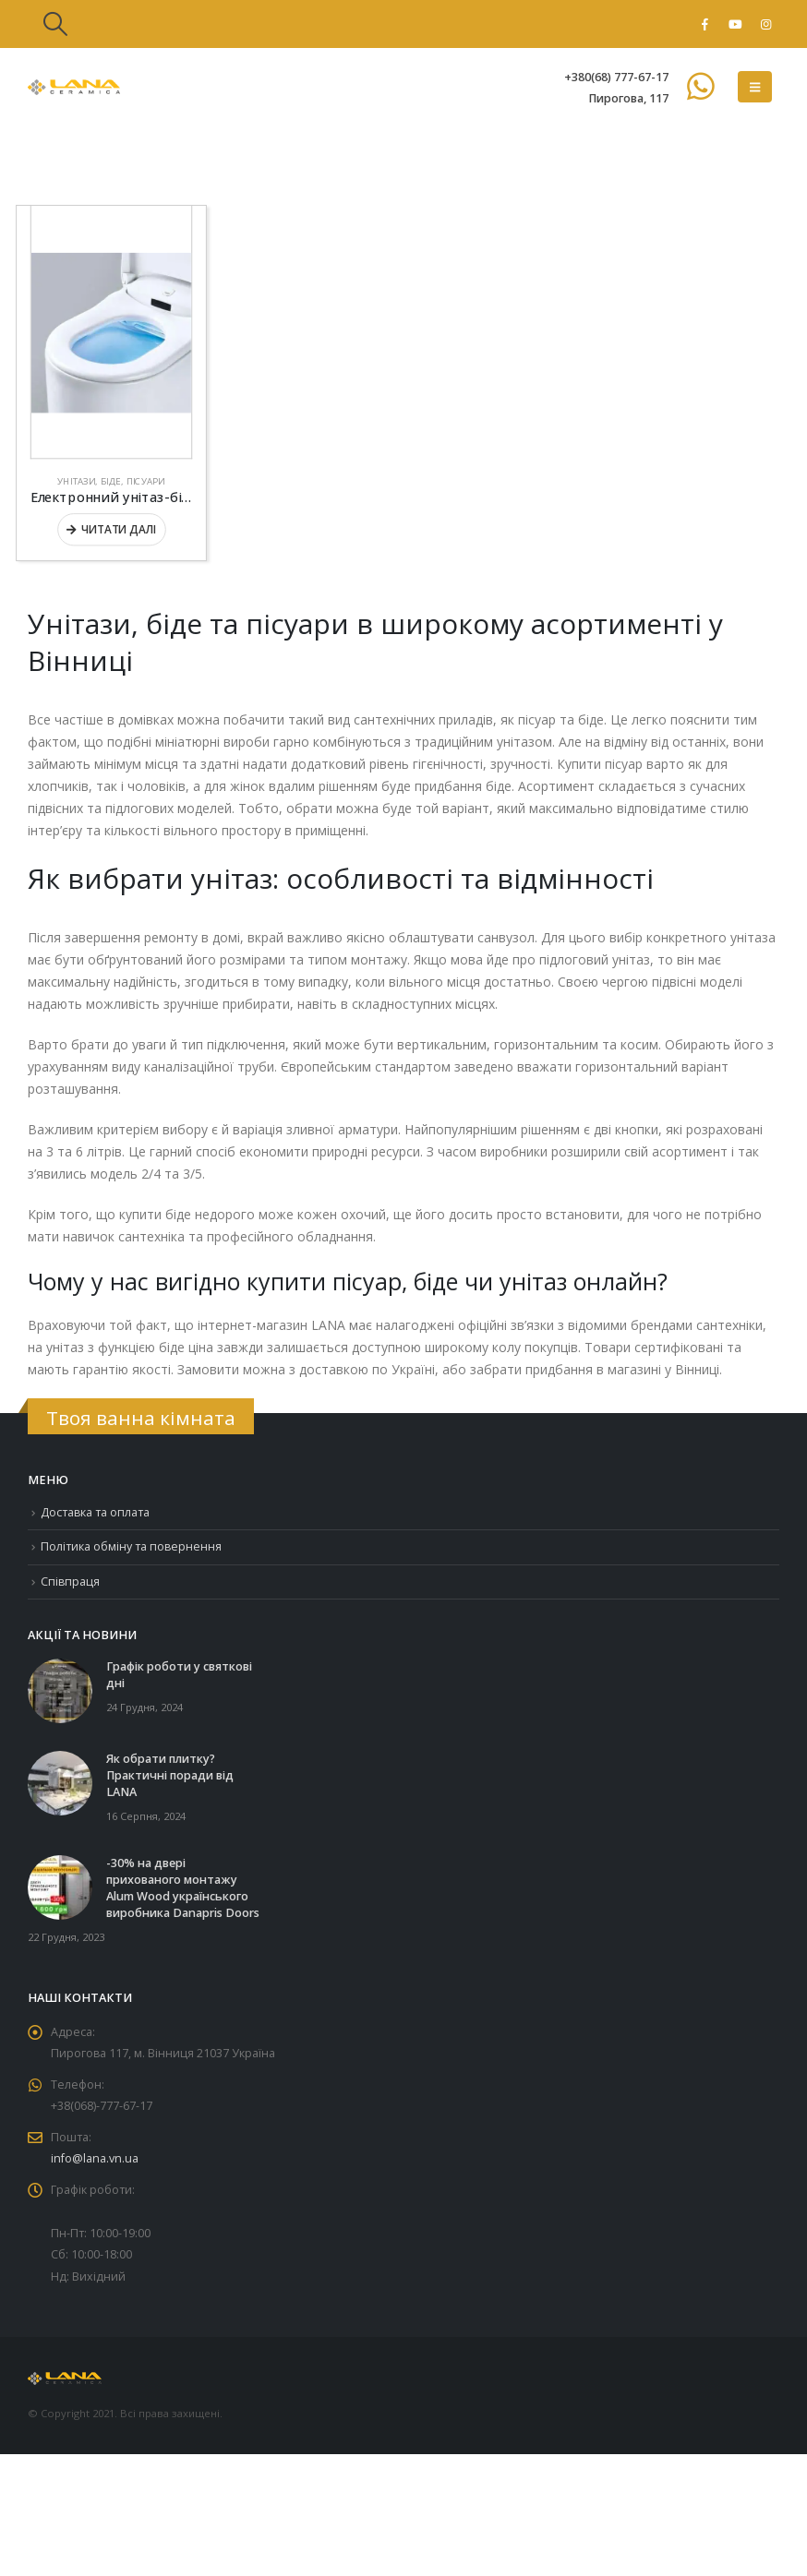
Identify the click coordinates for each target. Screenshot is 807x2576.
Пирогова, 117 (628, 98)
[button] (55, 24)
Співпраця (71, 1581)
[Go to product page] (111, 332)
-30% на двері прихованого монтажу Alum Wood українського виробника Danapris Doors (182, 1889)
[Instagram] (765, 24)
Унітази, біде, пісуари (111, 480)
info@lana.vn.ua (95, 2161)
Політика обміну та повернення (132, 1547)
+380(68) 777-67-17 (616, 77)
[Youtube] (735, 24)
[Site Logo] (74, 87)
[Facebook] (704, 24)
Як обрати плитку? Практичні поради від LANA (170, 1776)
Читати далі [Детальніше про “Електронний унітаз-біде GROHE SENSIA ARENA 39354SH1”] (118, 529)
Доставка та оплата (96, 1512)
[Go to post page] (60, 1690)
